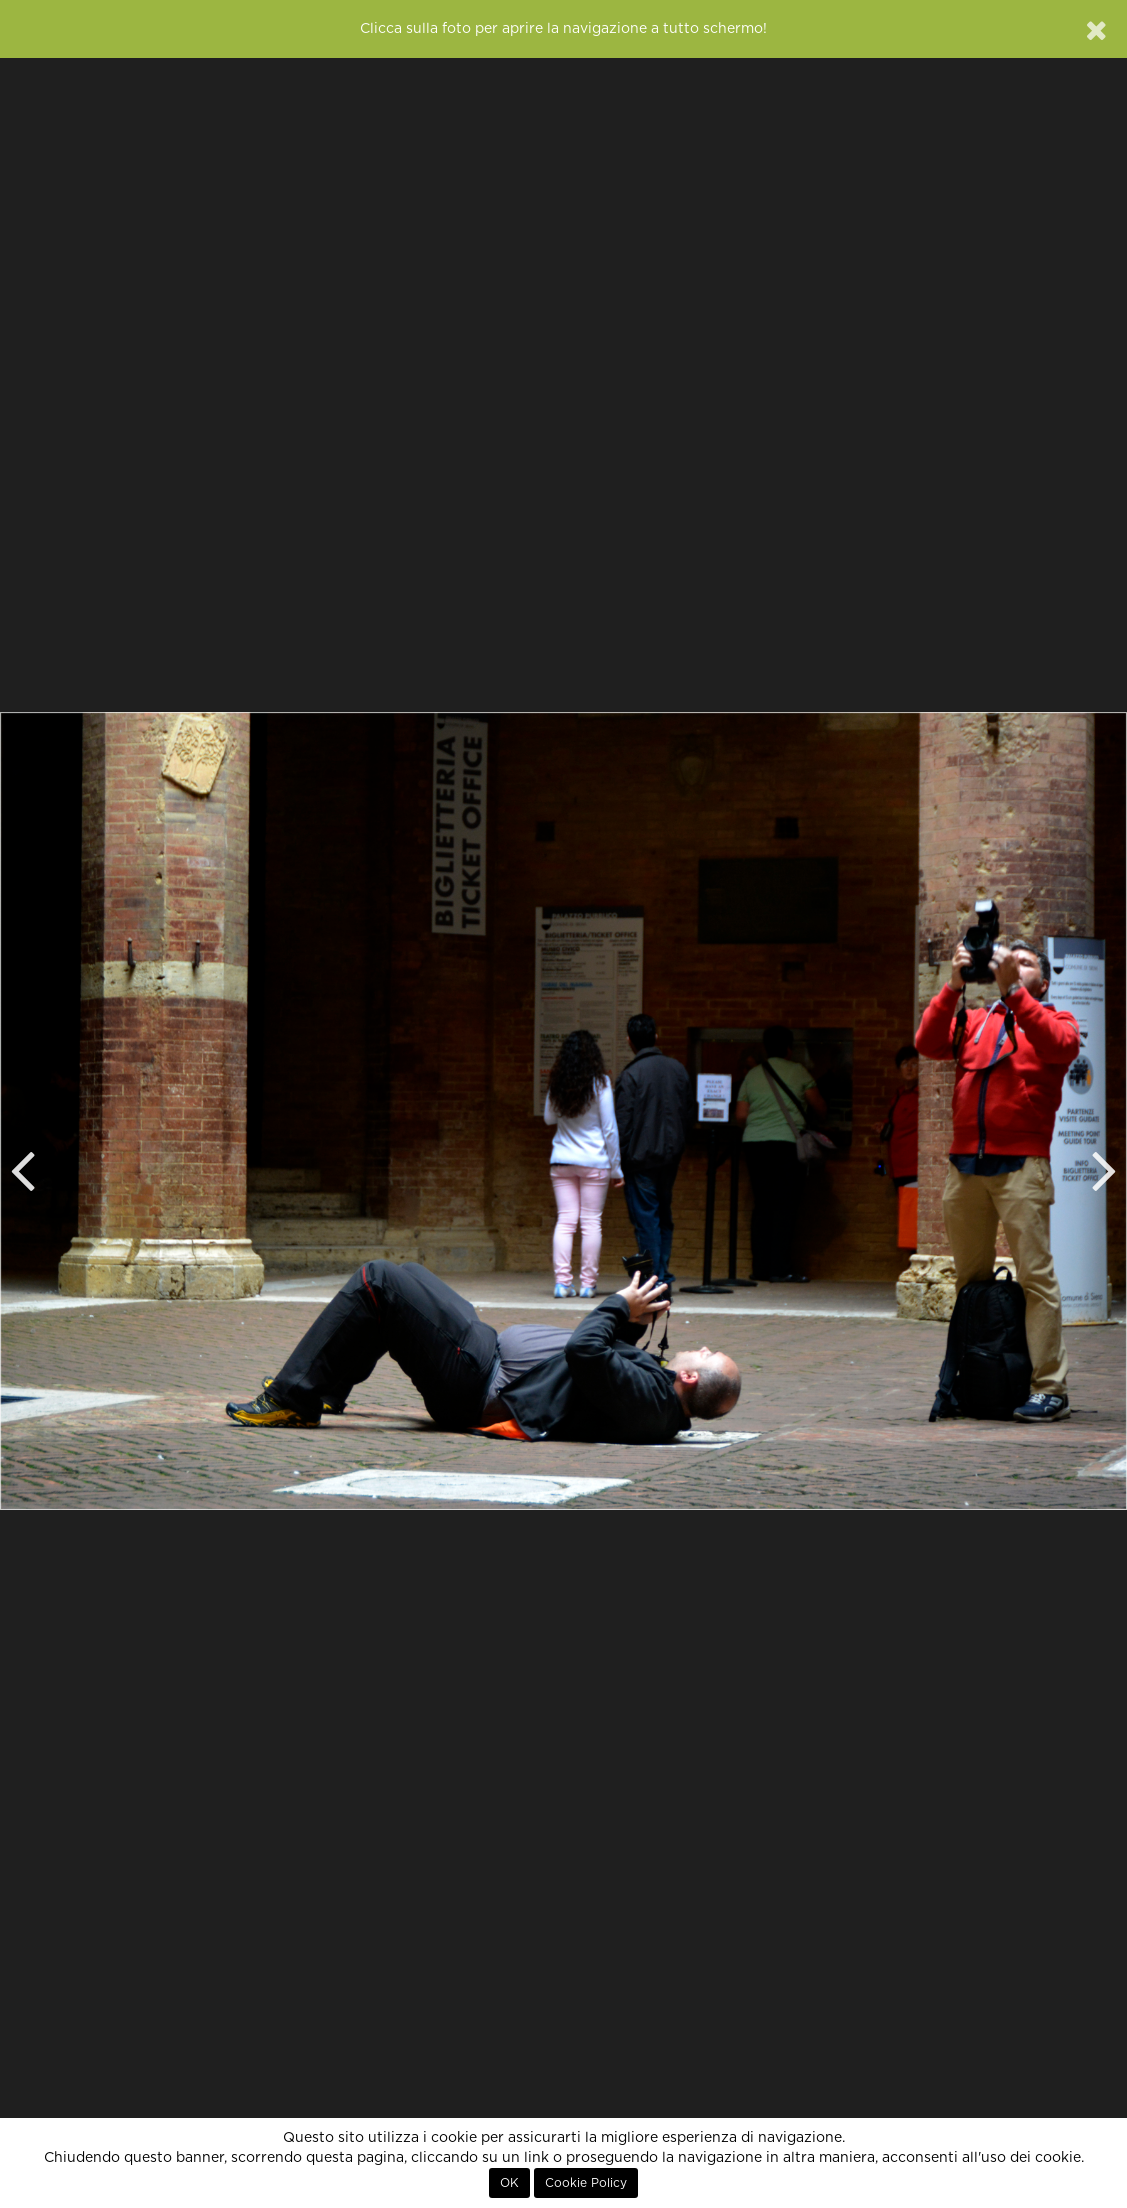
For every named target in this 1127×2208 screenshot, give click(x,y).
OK (509, 2183)
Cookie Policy (586, 2183)
